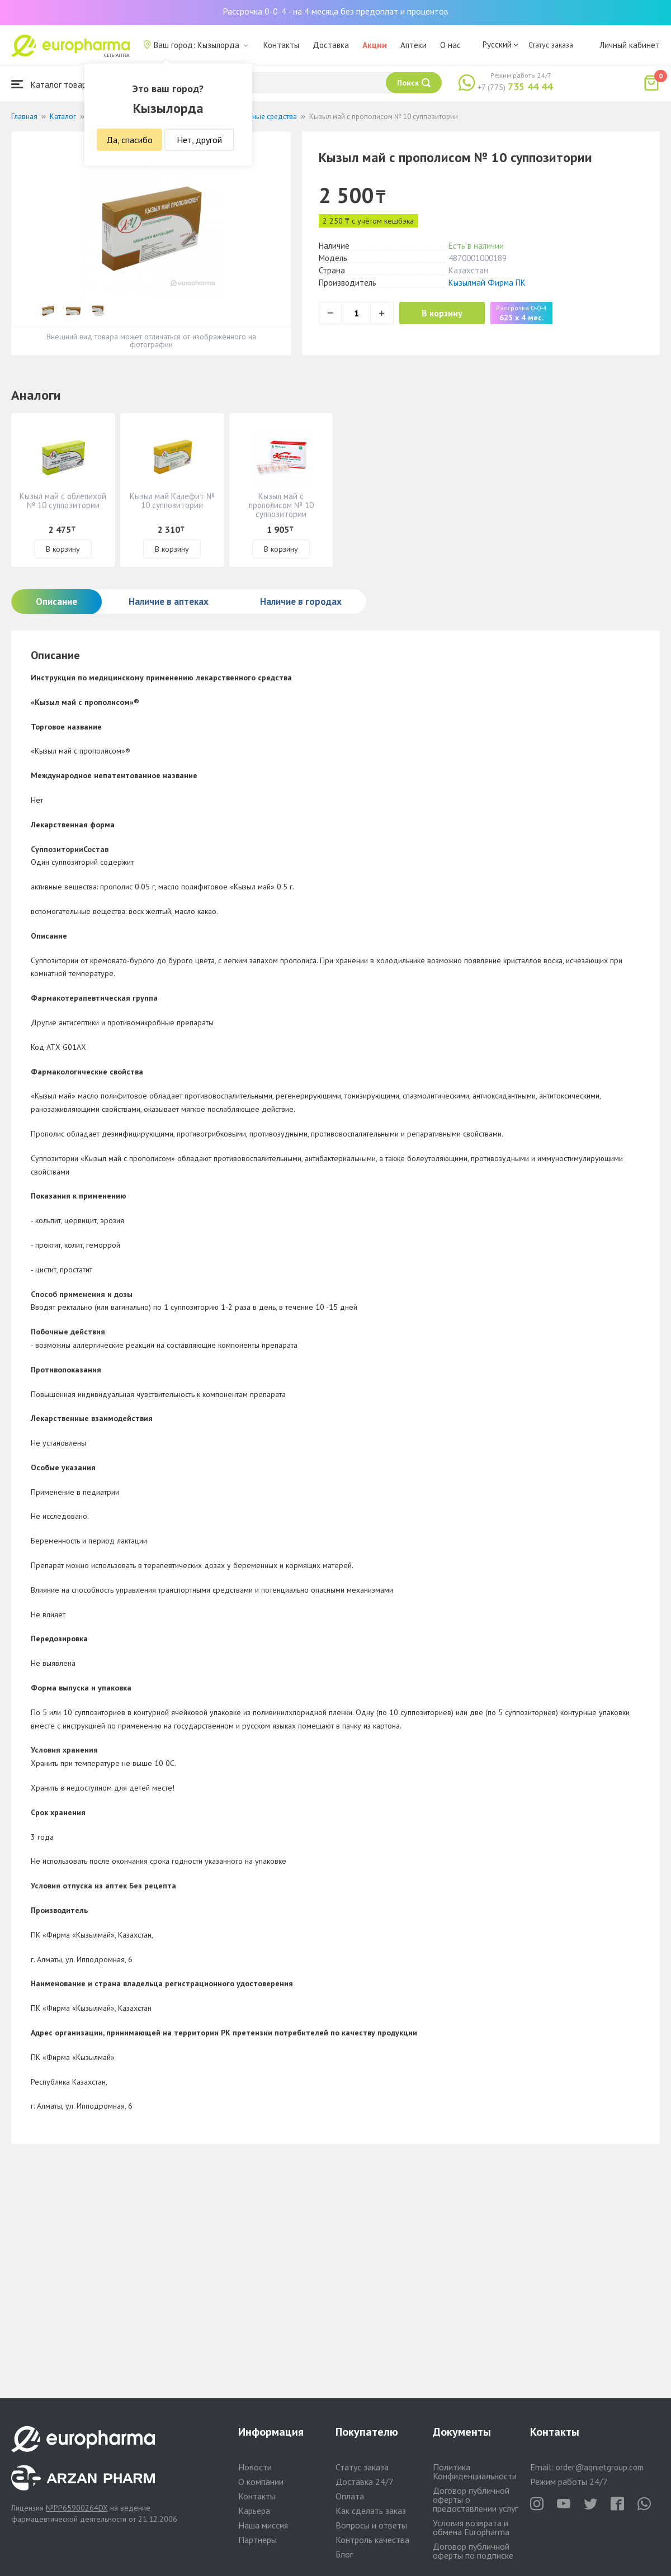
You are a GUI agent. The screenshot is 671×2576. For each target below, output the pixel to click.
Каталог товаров (53, 84)
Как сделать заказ (371, 2510)
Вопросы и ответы (371, 2525)
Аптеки (413, 45)
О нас (450, 45)
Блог (344, 2554)
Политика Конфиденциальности (475, 2471)
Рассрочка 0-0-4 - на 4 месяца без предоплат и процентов (335, 11)
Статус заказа (550, 45)
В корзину (442, 313)
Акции (374, 45)
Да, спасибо (129, 139)
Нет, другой (199, 139)
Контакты (281, 45)
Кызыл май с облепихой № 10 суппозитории (63, 500)
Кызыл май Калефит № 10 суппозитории (172, 500)
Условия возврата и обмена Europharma (471, 2527)
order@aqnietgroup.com (600, 2467)
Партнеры (257, 2539)
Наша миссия (263, 2525)
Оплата (350, 2496)
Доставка (331, 45)
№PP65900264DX (77, 2508)
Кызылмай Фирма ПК (487, 282)
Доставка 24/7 (365, 2481)
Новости (255, 2467)
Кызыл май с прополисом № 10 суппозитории (281, 505)
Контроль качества (372, 2539)
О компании (260, 2481)
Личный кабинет (629, 45)
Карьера (254, 2510)
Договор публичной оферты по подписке (473, 2551)
